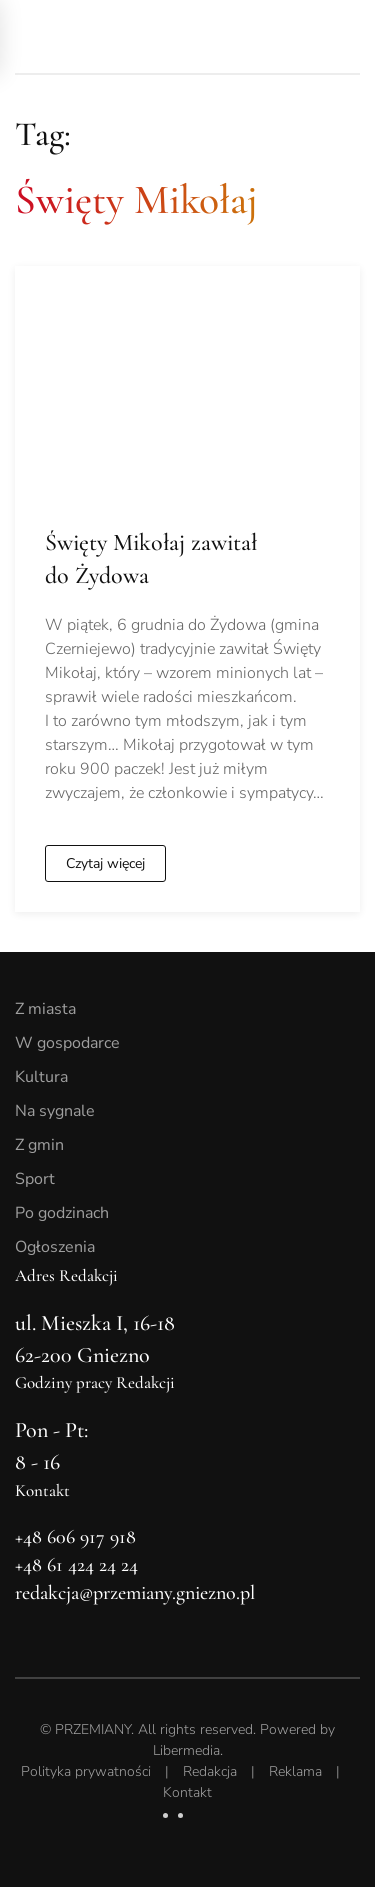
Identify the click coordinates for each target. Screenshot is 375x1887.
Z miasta (45, 1009)
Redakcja (210, 1771)
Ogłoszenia (55, 1247)
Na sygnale (55, 1111)
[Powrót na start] (155, 36)
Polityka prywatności (86, 1771)
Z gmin (39, 1145)
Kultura (41, 1077)
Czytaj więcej (105, 863)
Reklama (295, 1771)
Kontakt (187, 1792)
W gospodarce (67, 1043)
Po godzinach (62, 1213)
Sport (35, 1179)
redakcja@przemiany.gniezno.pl (135, 1593)
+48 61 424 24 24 (76, 1565)
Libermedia (186, 1750)
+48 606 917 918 (75, 1537)
